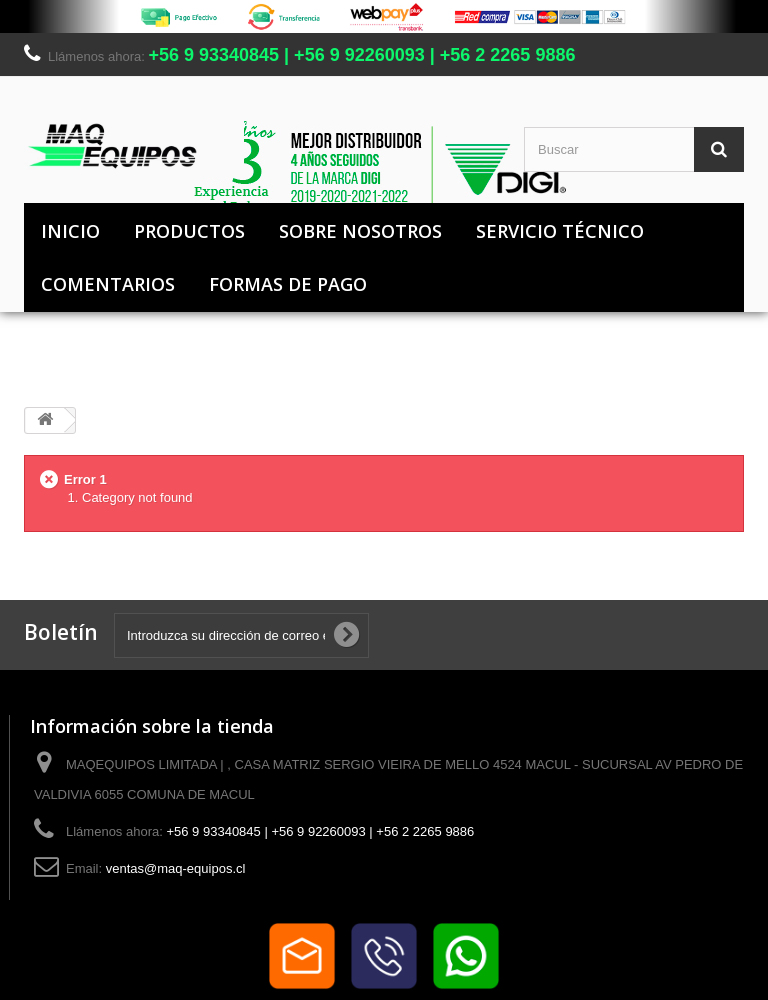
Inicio (70, 231)
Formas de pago (288, 284)
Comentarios (108, 284)
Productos (189, 231)
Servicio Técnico (560, 231)
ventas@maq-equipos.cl (176, 868)
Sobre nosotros (360, 231)
